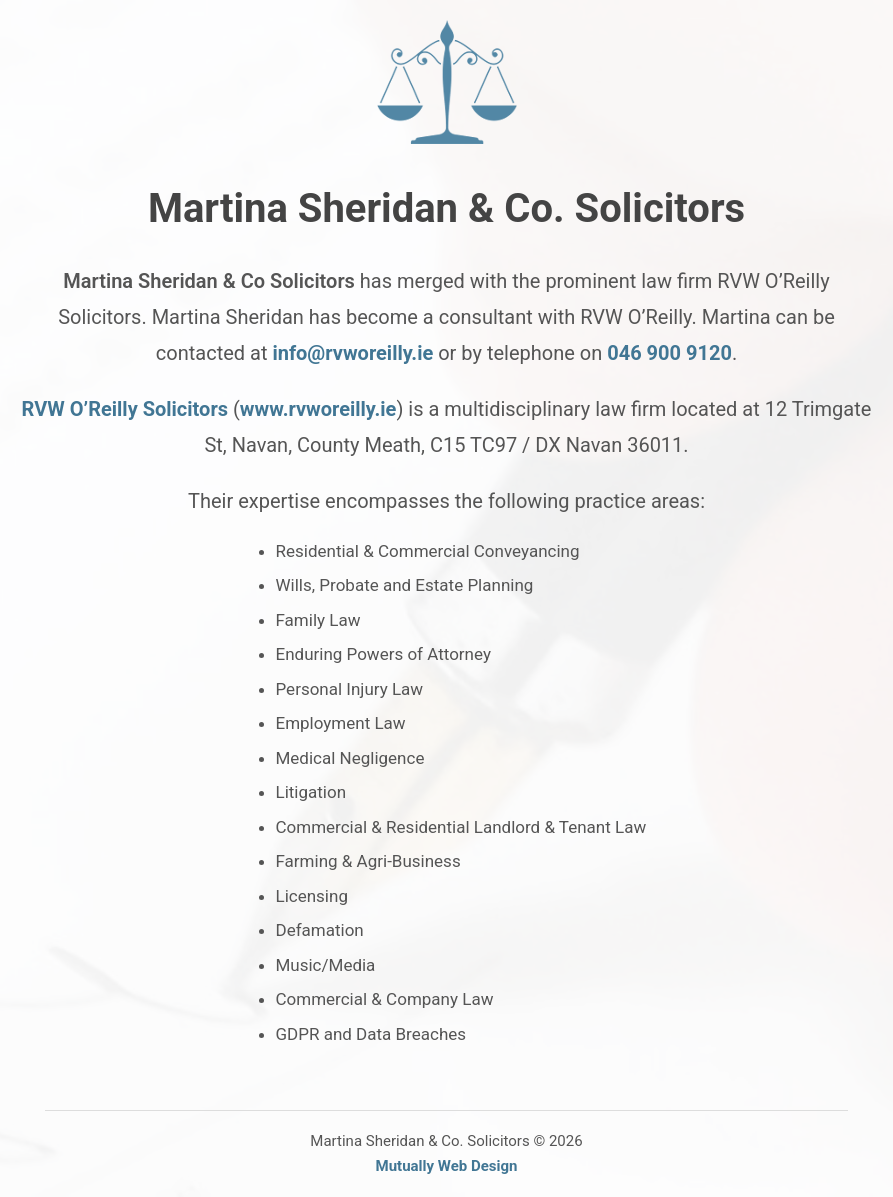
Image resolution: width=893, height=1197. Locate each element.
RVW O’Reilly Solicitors (125, 409)
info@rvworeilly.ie (352, 353)
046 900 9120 (669, 353)
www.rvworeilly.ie (318, 409)
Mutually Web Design (447, 1166)
